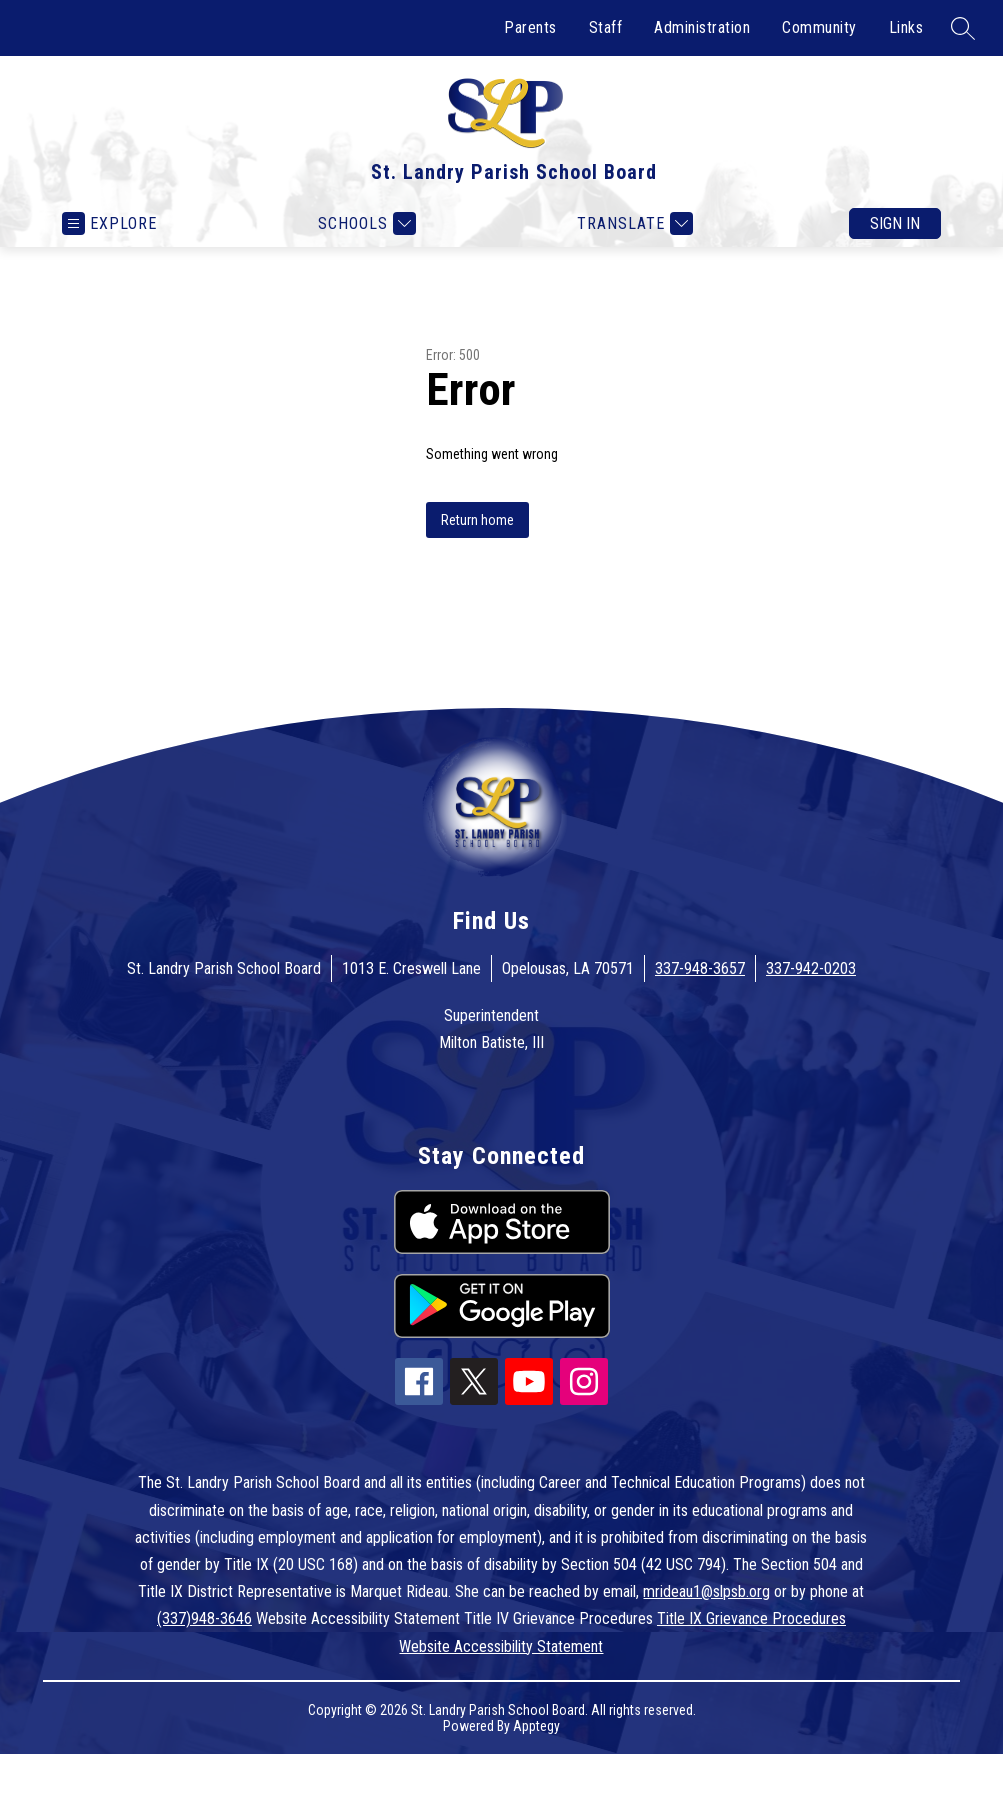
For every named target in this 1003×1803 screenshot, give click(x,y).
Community (819, 27)
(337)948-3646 (204, 1618)
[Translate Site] (632, 223)
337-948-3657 (700, 968)
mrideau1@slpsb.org (706, 1591)
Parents (530, 27)
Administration (702, 27)
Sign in (895, 223)
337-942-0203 (811, 968)
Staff (606, 27)
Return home (477, 520)
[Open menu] (109, 223)
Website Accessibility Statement (501, 1646)
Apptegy (536, 1726)
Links (906, 27)
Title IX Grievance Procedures (751, 1618)
